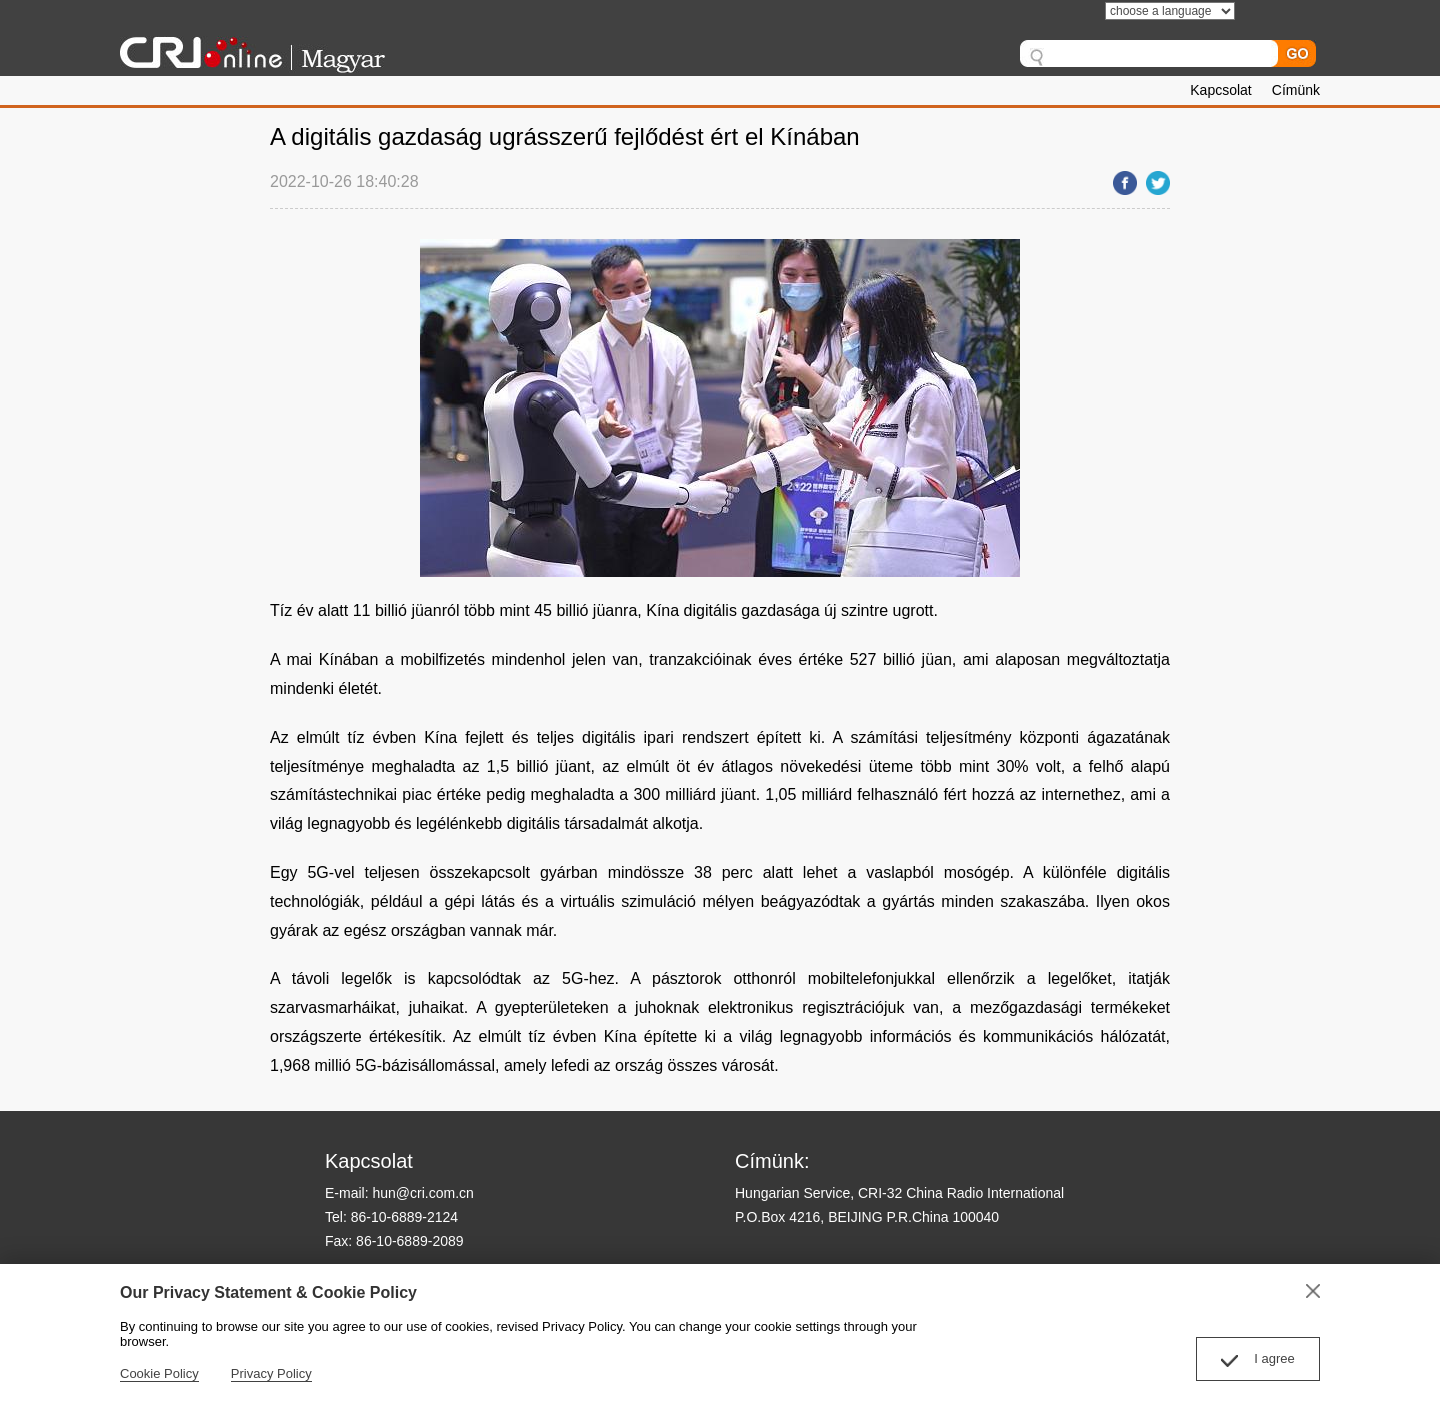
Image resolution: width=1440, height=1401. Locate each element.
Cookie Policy (159, 1373)
